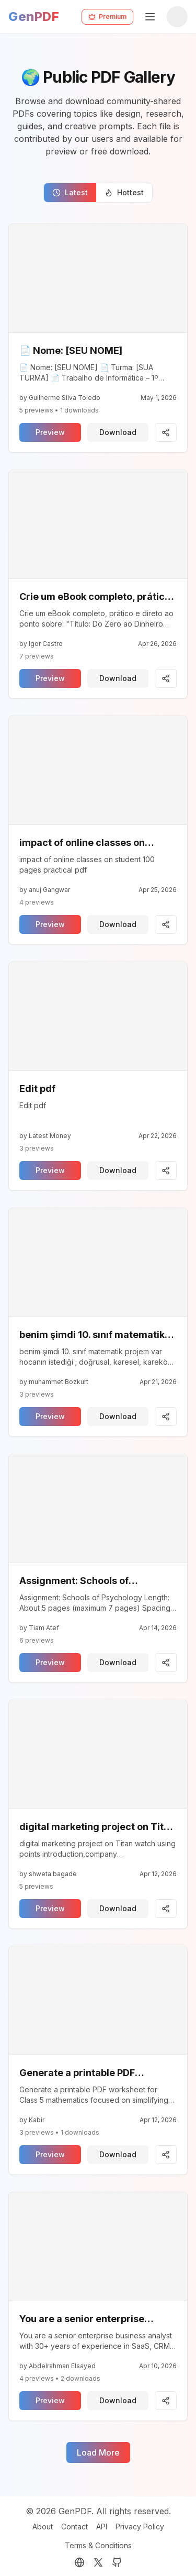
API (101, 2526)
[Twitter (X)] (98, 2562)
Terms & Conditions (98, 2545)
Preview (50, 432)
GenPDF (34, 16)
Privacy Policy (140, 2526)
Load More (98, 2452)
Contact (74, 2526)
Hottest (124, 192)
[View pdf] (98, 278)
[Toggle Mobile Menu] (150, 16)
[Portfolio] (79, 2562)
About (42, 2526)
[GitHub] (117, 2562)
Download (117, 432)
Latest (70, 192)
